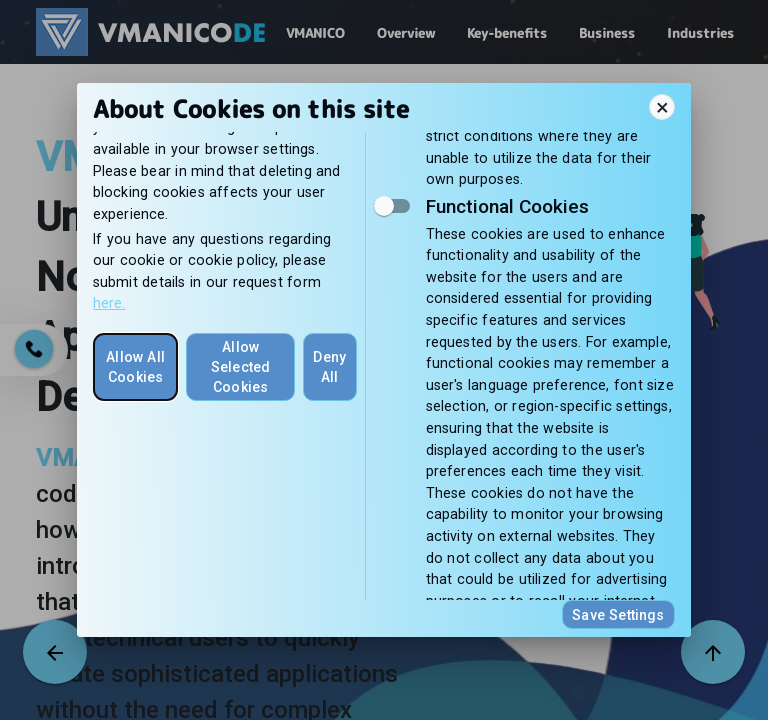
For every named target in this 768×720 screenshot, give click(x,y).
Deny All (329, 367)
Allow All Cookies (135, 367)
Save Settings (618, 615)
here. (109, 303)
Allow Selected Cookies (240, 367)
